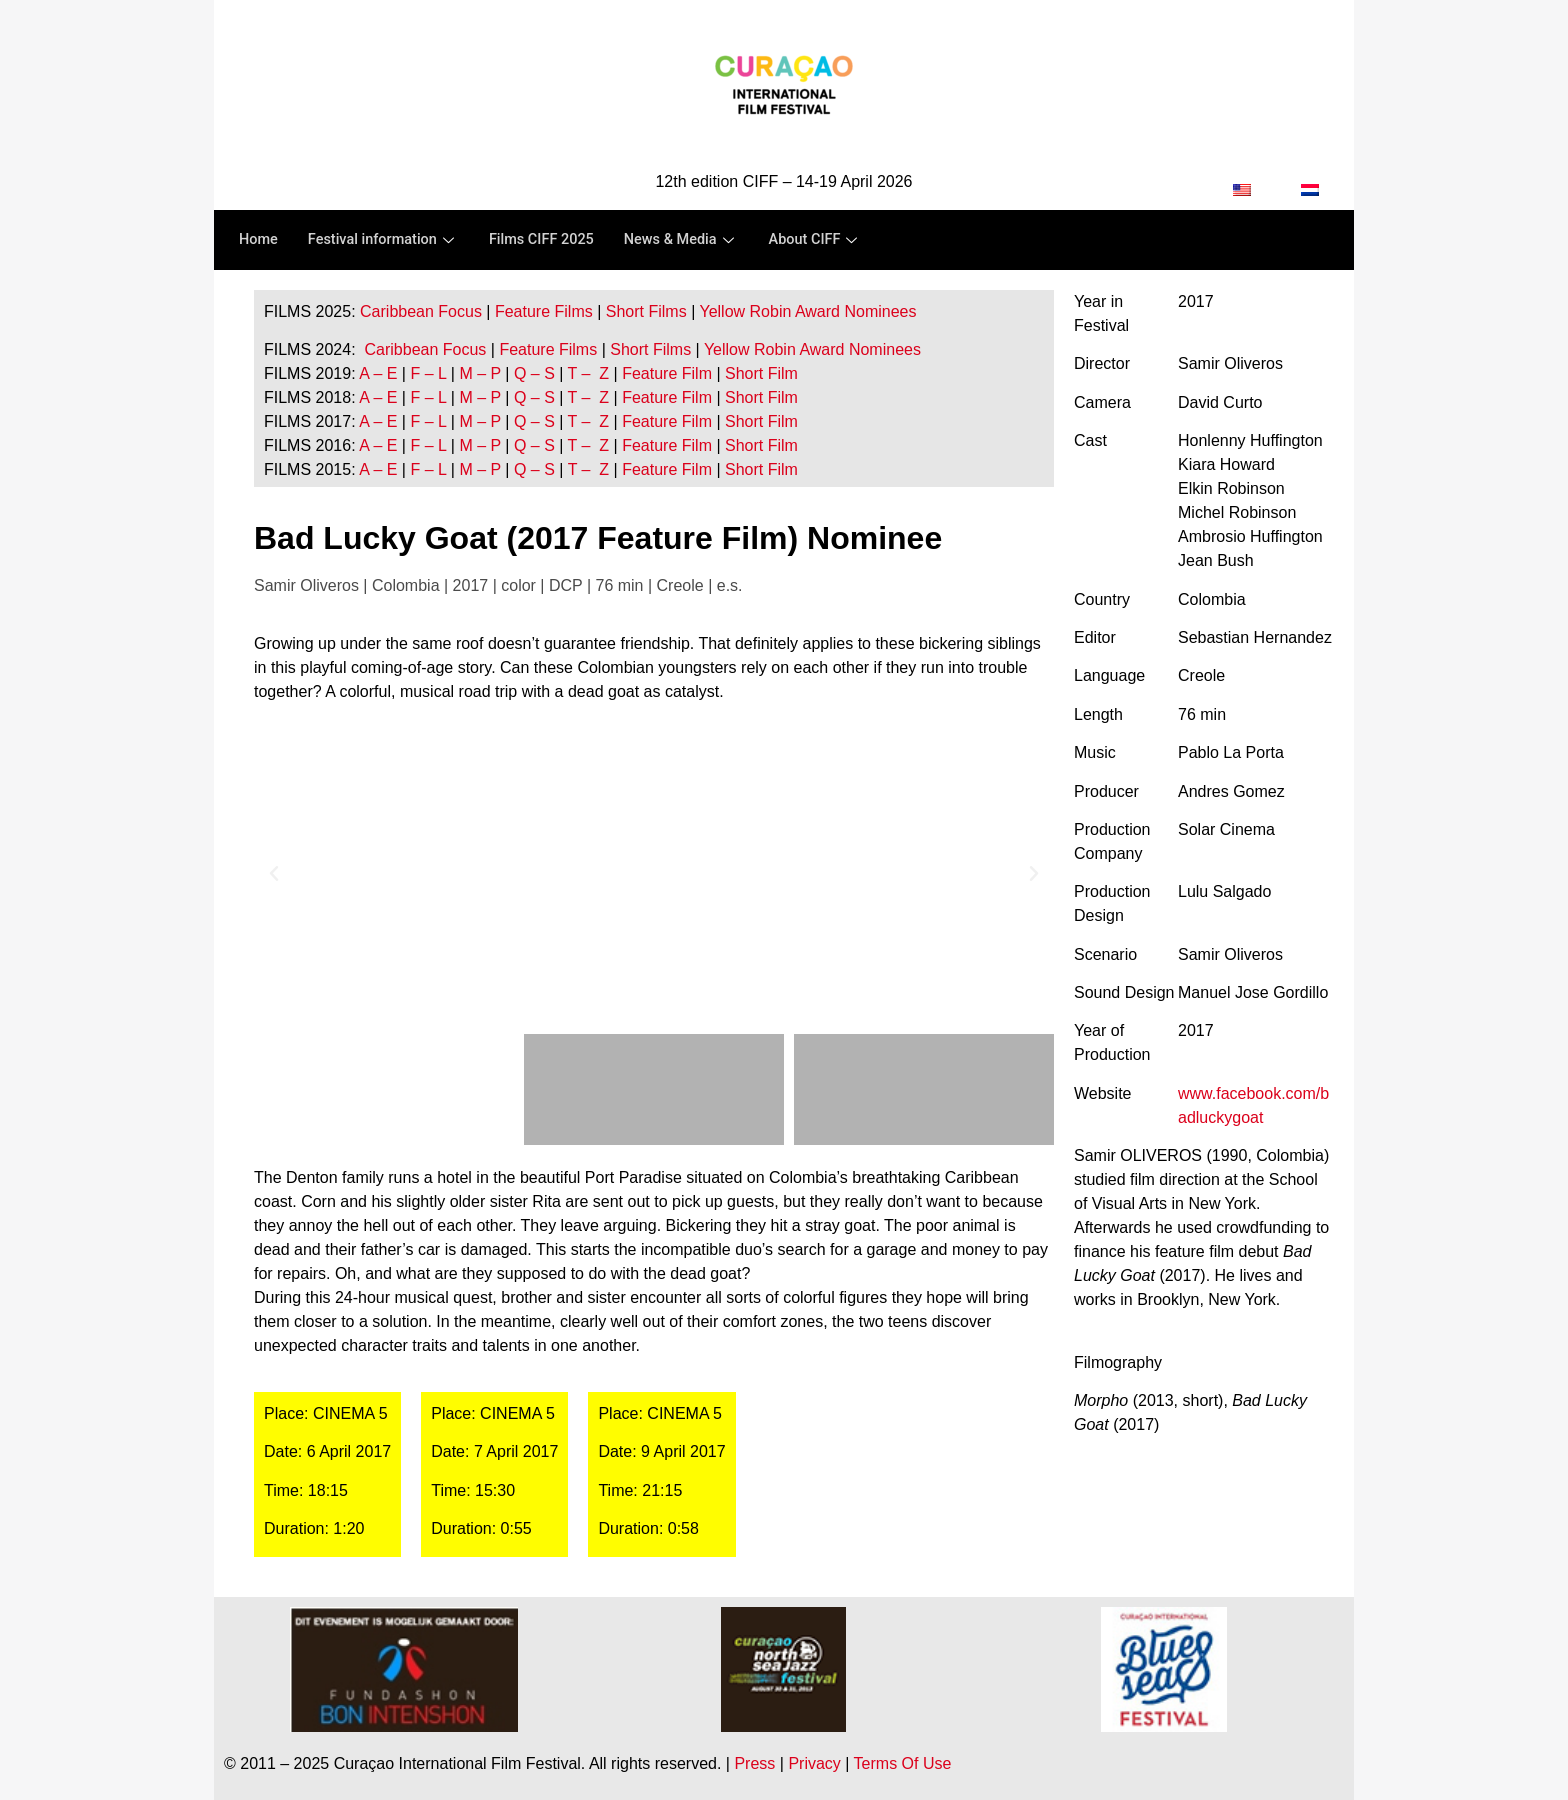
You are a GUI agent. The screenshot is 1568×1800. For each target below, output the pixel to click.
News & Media (693, 240)
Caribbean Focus (421, 311)
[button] (274, 874)
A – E (378, 373)
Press (754, 1763)
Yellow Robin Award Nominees (807, 311)
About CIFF (830, 240)
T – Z (589, 373)
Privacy (814, 1763)
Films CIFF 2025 (549, 240)
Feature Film (667, 373)
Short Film (759, 373)
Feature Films (544, 311)
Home (259, 240)
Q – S (534, 373)
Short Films (646, 311)
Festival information (387, 240)
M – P (480, 373)
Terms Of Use (903, 1763)
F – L (428, 373)
